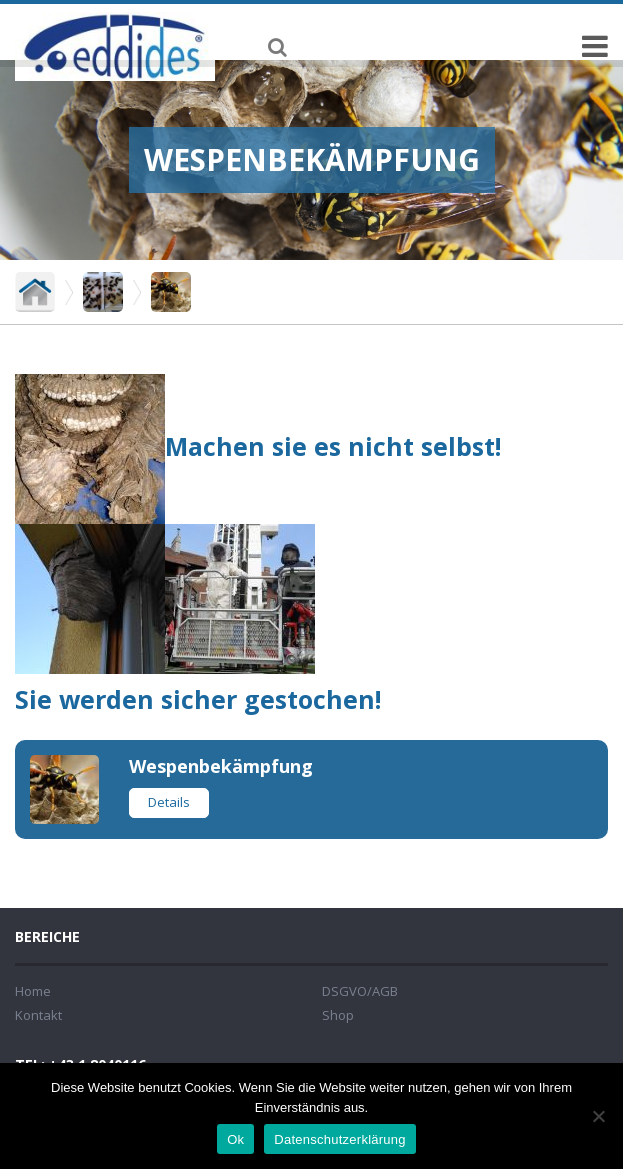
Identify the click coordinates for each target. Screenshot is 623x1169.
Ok (235, 1139)
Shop (338, 1015)
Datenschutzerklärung (339, 1139)
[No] (598, 1116)
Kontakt (38, 1015)
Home (33, 991)
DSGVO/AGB (360, 991)
